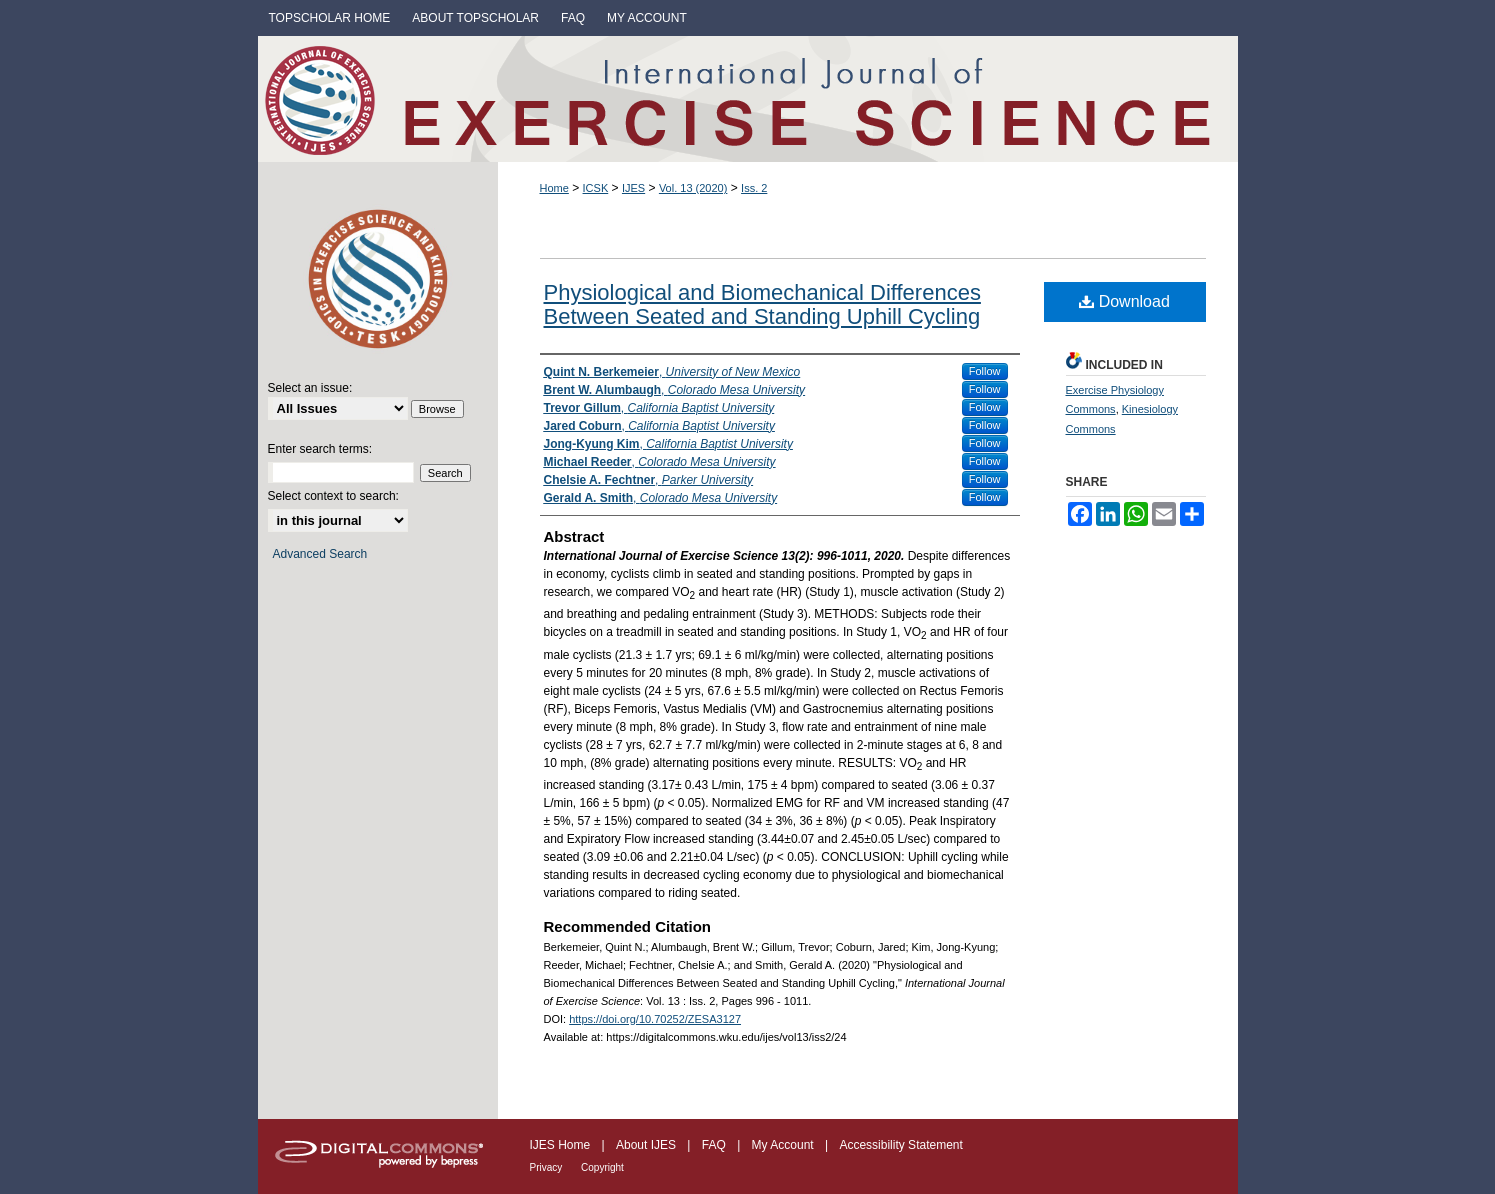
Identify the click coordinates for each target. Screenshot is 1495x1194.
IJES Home (562, 1145)
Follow (985, 371)
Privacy (548, 1167)
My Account (784, 1145)
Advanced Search (320, 554)
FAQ (715, 1145)
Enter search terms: (320, 449)
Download (1124, 301)
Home (554, 188)
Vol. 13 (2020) (693, 188)
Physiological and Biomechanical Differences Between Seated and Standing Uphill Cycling (762, 304)
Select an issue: (310, 388)
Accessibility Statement (900, 1145)
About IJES (647, 1145)
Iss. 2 (754, 188)
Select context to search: (333, 496)
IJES (633, 188)
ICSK (596, 188)
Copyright (602, 1167)
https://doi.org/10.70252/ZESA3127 (655, 1019)
